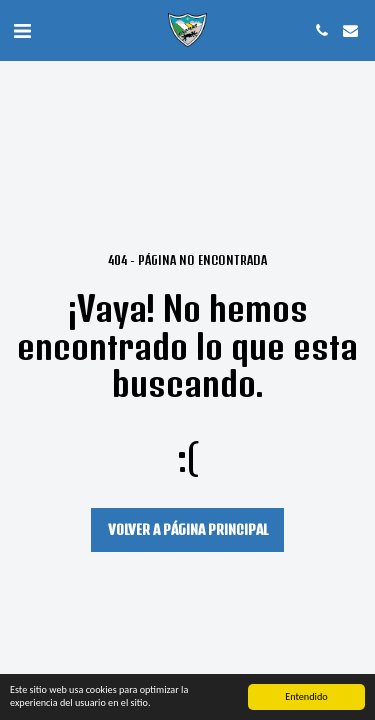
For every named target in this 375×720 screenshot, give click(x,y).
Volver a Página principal (188, 529)
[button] (22, 29)
